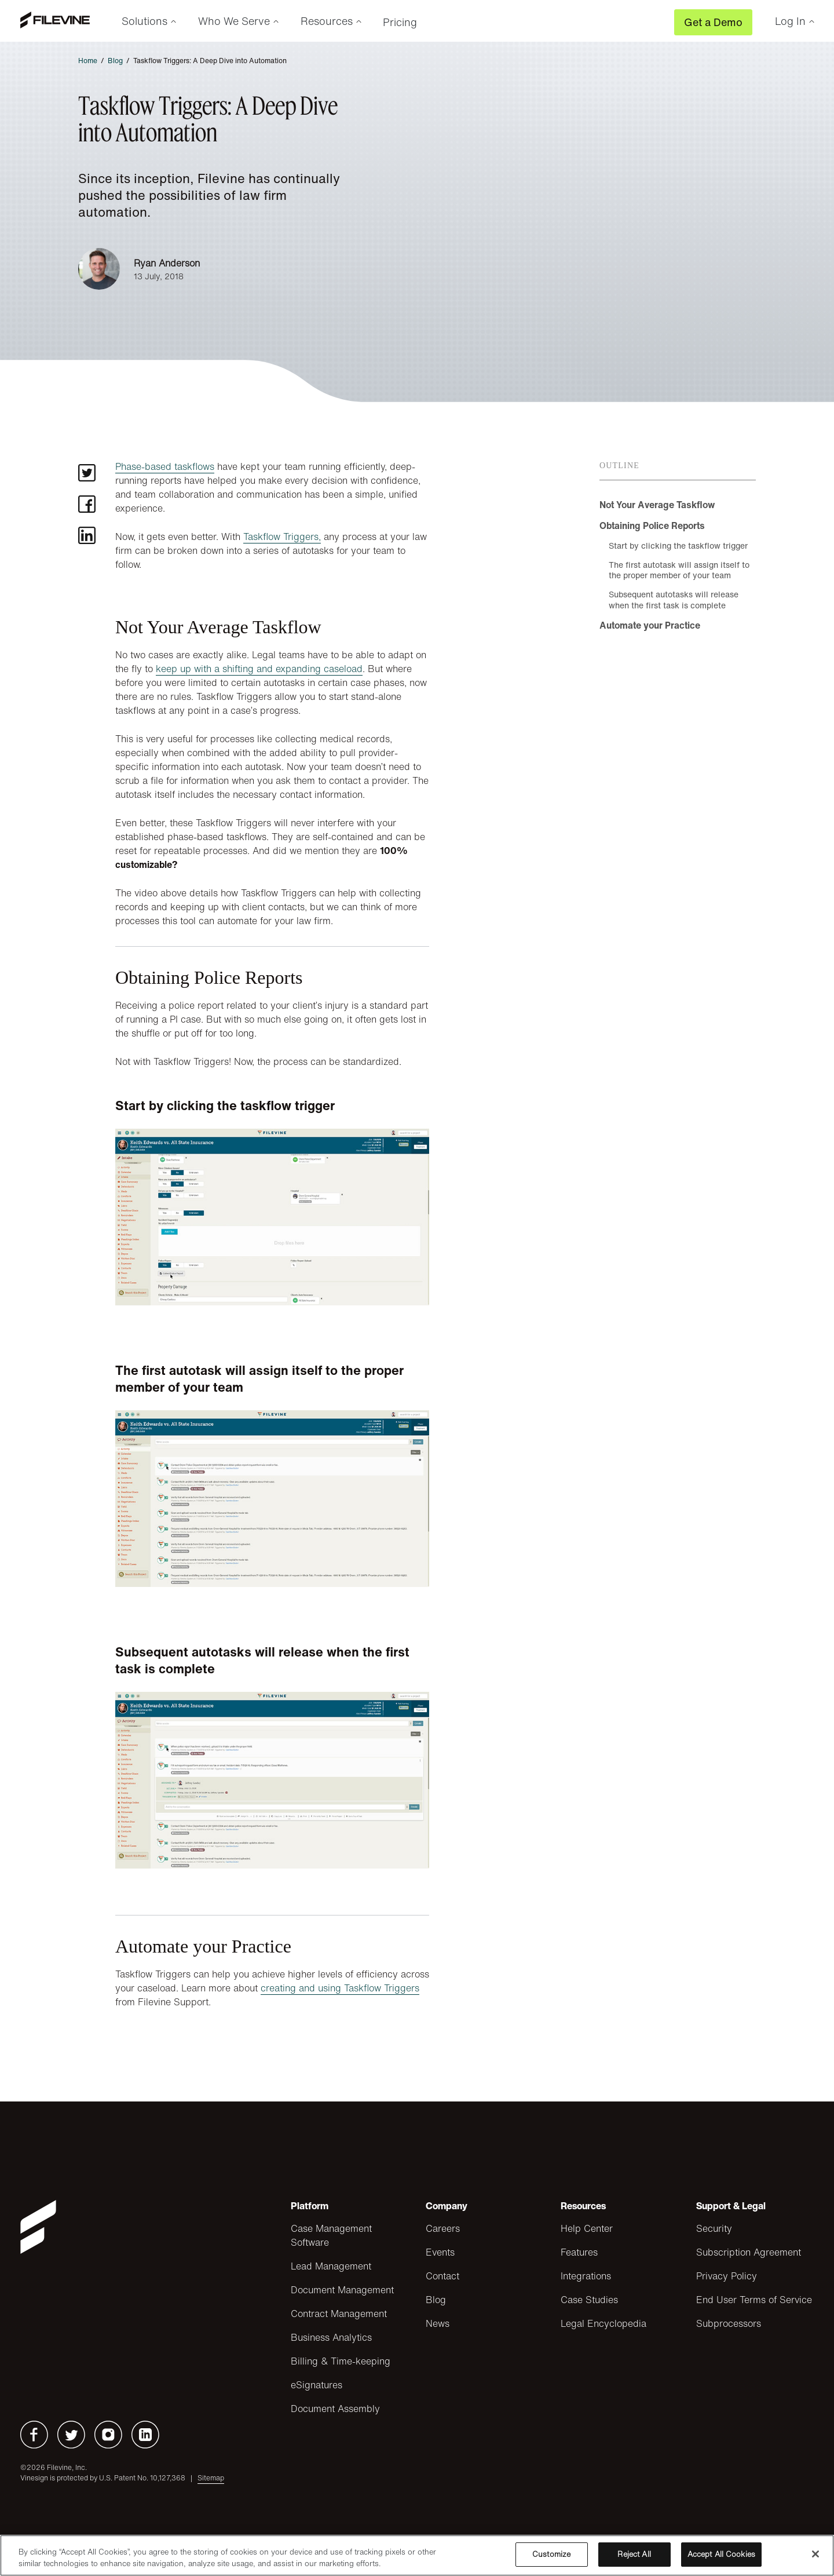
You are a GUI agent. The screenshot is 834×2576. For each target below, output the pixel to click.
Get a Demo (713, 22)
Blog (115, 60)
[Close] (815, 2554)
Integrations (586, 2276)
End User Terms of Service (754, 2300)
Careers (443, 2228)
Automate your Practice (649, 625)
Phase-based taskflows (164, 466)
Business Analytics (331, 2337)
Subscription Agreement (748, 2252)
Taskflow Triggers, (282, 536)
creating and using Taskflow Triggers (340, 1988)
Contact (442, 2276)
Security (714, 2228)
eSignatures (316, 2385)
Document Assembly (335, 2409)
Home (87, 60)
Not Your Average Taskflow (657, 505)
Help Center (587, 2228)
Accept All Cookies (721, 2554)
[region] (417, 2555)
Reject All (633, 2554)
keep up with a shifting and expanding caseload (259, 669)
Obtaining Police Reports (652, 525)
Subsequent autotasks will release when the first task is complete (673, 599)
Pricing (400, 22)
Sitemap (210, 2478)
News (437, 2323)
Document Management (342, 2290)
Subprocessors (728, 2323)
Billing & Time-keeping (340, 2361)
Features (579, 2252)
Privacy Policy (726, 2276)
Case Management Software (331, 2235)
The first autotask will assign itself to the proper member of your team (679, 570)
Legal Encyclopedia (603, 2323)
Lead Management (331, 2266)
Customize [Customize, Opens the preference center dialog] (551, 2554)
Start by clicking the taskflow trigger (678, 545)
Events (440, 2252)
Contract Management (339, 2313)
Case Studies (589, 2300)
